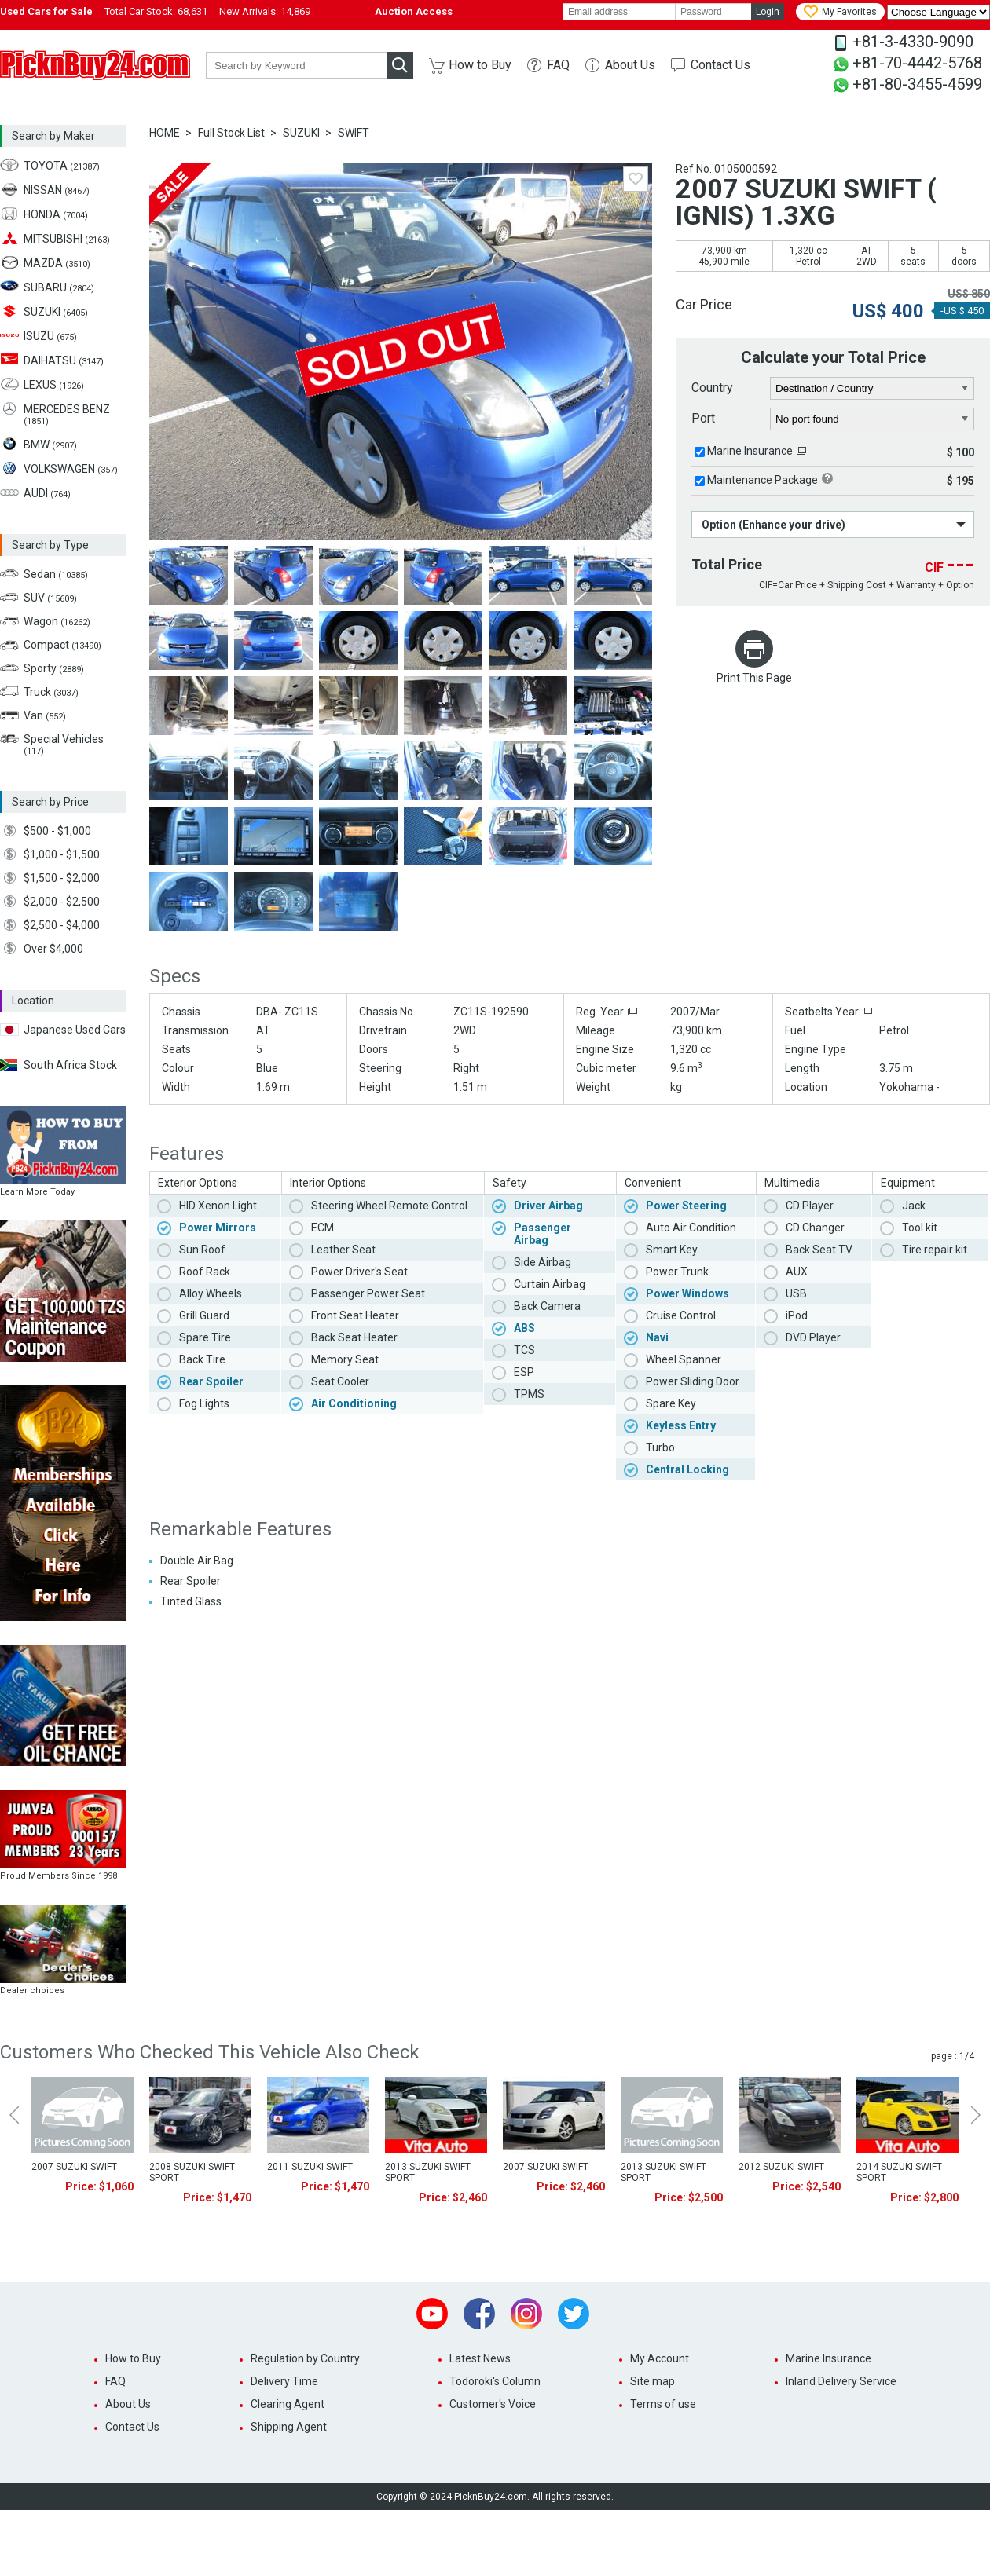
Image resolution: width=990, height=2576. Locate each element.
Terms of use (663, 2404)
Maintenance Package (762, 480)
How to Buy (480, 64)
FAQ (558, 64)
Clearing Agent (287, 2404)
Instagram (526, 2313)
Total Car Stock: (155, 11)
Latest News (480, 2358)
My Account (659, 2358)
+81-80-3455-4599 (917, 84)
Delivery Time (284, 2381)
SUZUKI (301, 132)
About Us (630, 64)
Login (767, 11)
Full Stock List (231, 132)
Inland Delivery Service (841, 2381)
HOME (164, 132)
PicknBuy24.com (95, 65)
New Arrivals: (264, 11)
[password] (713, 11)
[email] (619, 11)
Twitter (573, 2313)
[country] (872, 389)
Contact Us (720, 64)
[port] (872, 419)
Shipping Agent (289, 2426)
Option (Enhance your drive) (773, 524)
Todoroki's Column (495, 2381)
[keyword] (296, 65)
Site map (652, 2381)
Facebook (479, 2313)
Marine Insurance (750, 451)
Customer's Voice (492, 2404)
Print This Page (754, 677)
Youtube (432, 2313)
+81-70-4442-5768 (917, 62)
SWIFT (353, 132)
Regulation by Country (305, 2358)
